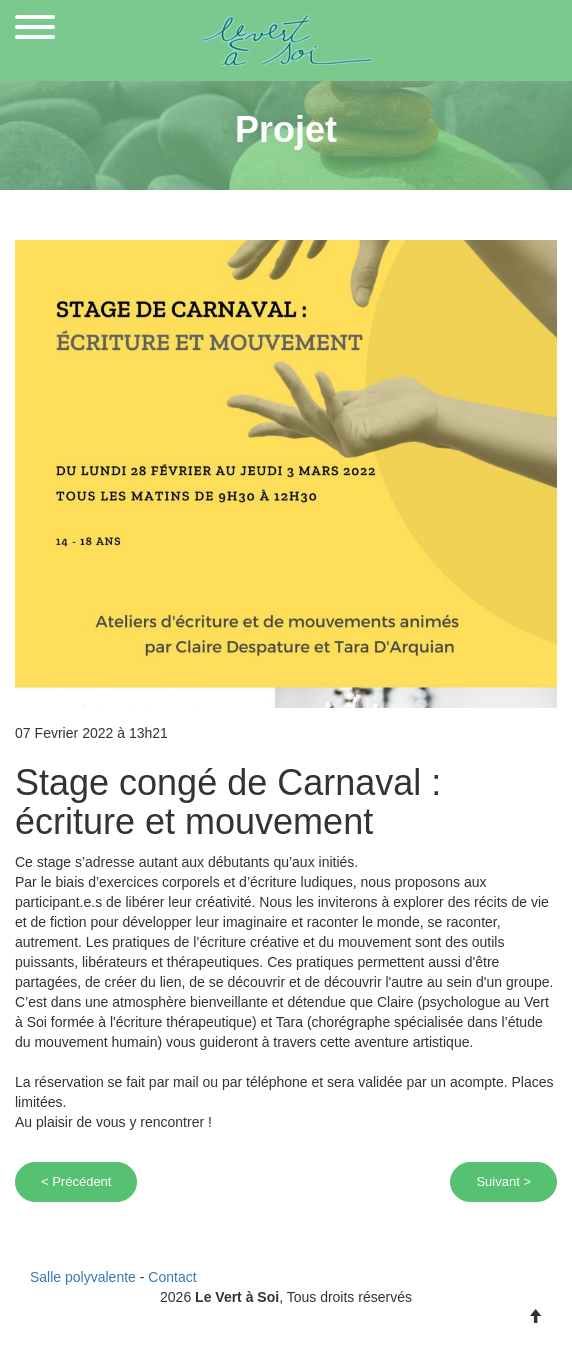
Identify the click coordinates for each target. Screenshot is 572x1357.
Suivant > (503, 1181)
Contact (172, 1277)
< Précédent (76, 1181)
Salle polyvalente (83, 1277)
